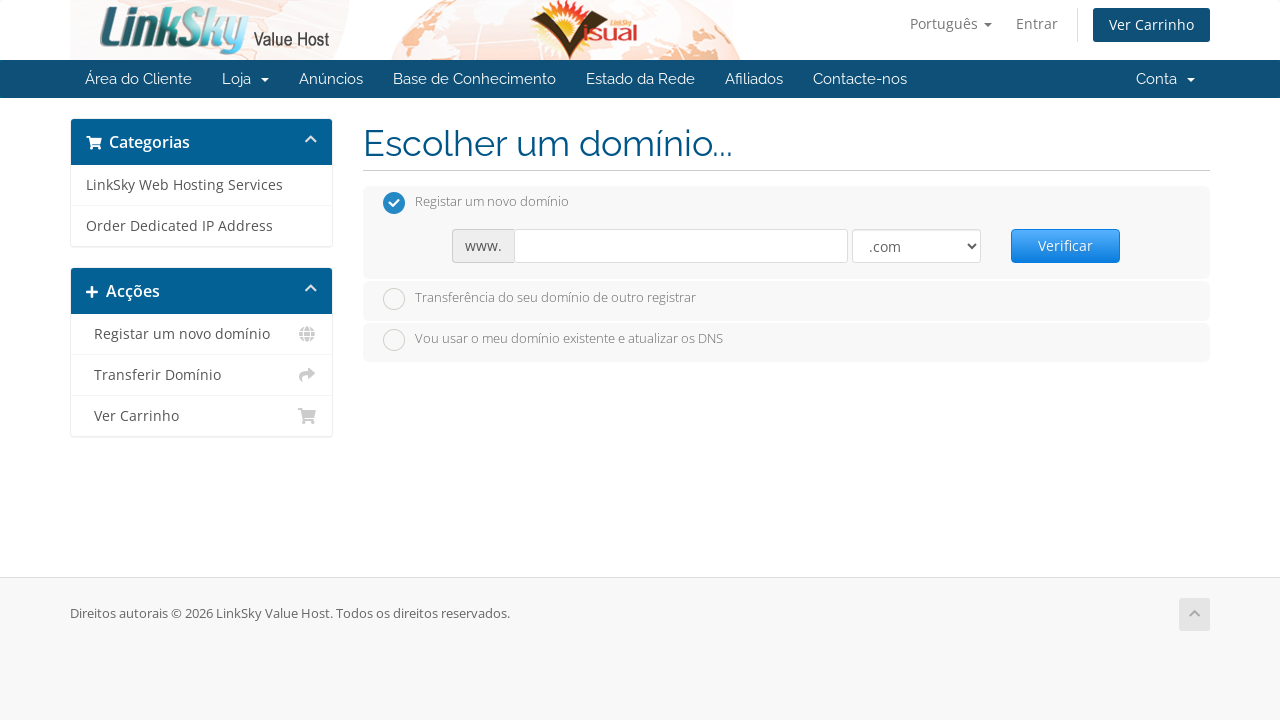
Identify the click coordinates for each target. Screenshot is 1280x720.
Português (951, 23)
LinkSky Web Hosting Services (184, 185)
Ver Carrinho (1151, 24)
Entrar (1037, 23)
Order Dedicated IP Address (179, 226)
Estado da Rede (640, 79)
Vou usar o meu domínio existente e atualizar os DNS (553, 340)
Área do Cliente (138, 79)
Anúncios (331, 79)
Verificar (1065, 245)
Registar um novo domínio (201, 334)
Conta (1165, 79)
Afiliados (754, 79)
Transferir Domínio (201, 375)
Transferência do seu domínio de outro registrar (539, 299)
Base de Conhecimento (474, 79)
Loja (245, 79)
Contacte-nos (860, 79)
